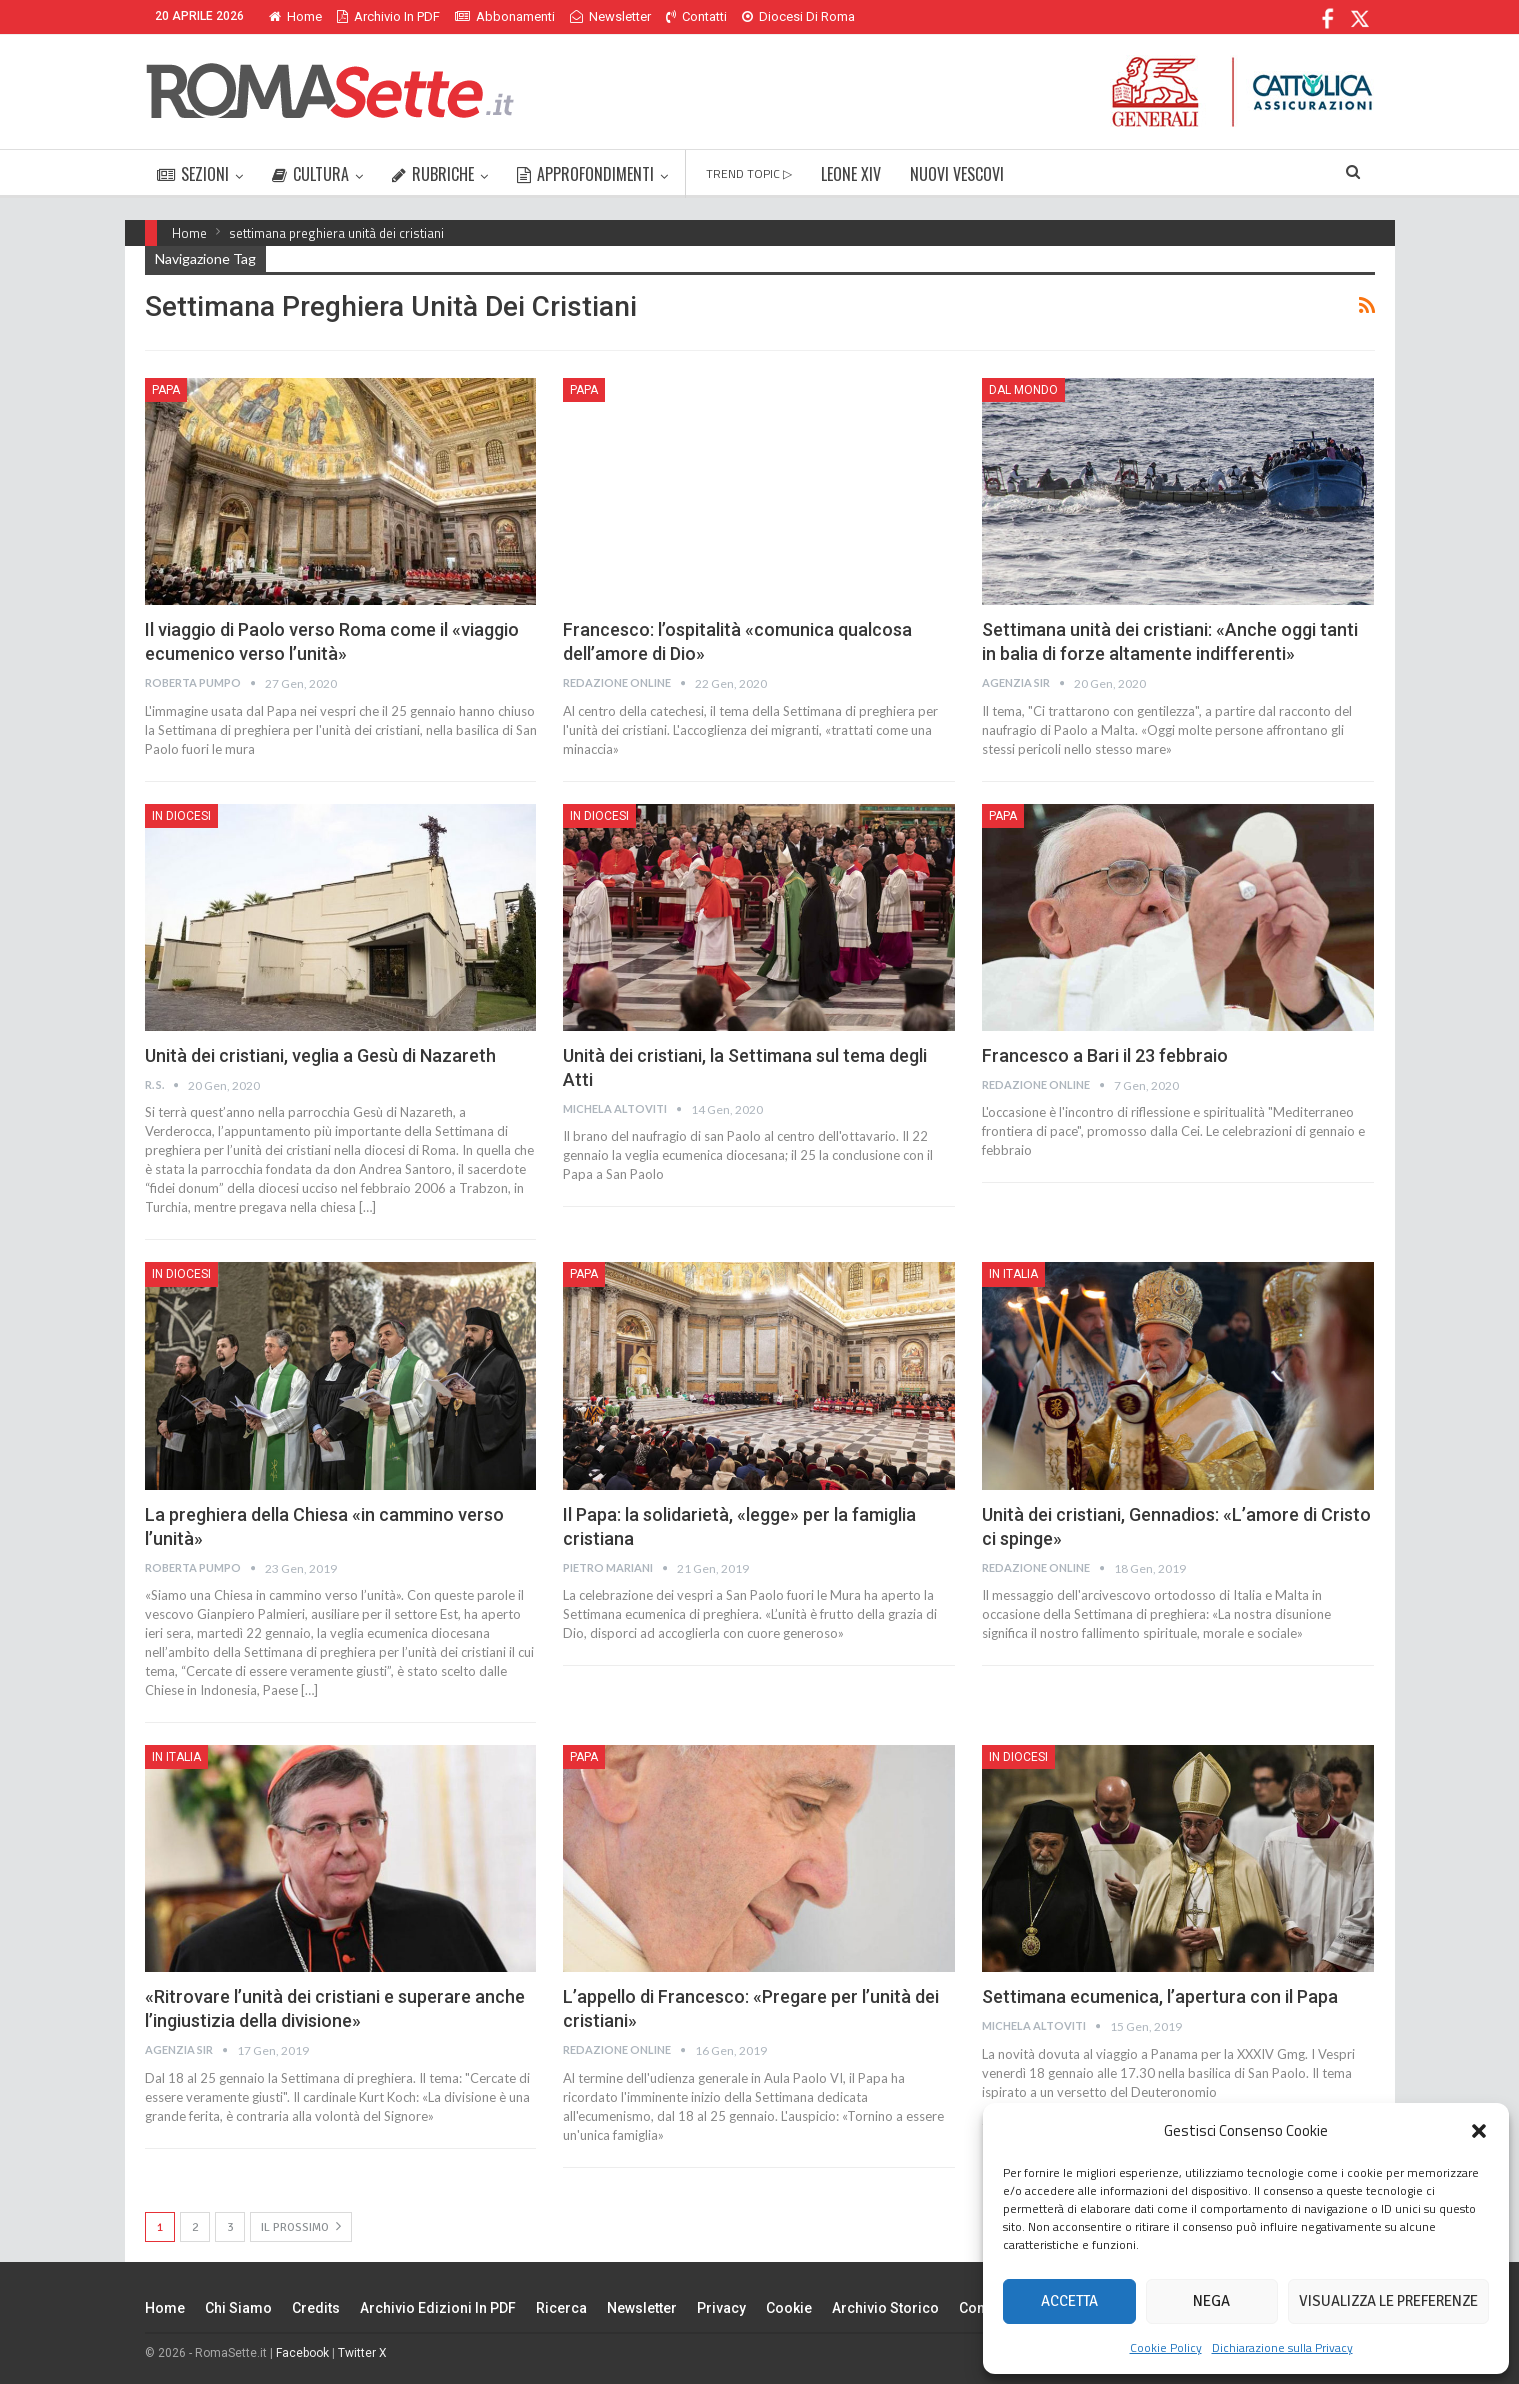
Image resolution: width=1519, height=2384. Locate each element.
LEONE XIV (851, 174)
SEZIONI (193, 174)
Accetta (1069, 2301)
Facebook (302, 2353)
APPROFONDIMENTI (585, 174)
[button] (1479, 2131)
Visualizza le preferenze (1388, 2301)
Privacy (721, 2308)
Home (295, 16)
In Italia (1013, 1274)
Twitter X (362, 2353)
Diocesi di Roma (798, 16)
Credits (316, 2308)
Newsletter (610, 16)
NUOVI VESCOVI (957, 174)
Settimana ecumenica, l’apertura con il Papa (1160, 1996)
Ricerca (561, 2308)
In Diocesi (181, 816)
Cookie (789, 2308)
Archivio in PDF (388, 16)
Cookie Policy (1166, 2347)
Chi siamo (238, 2308)
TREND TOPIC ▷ (749, 173)
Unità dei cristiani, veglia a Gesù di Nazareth (320, 1055)
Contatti (696, 16)
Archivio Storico (885, 2308)
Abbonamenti (505, 16)
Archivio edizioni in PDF (438, 2308)
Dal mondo (1023, 390)
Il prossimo (301, 2226)
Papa (166, 390)
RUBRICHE (433, 174)
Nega (1211, 2301)
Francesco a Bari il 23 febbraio (1105, 1055)
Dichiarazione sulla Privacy (1282, 2347)
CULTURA (310, 174)
